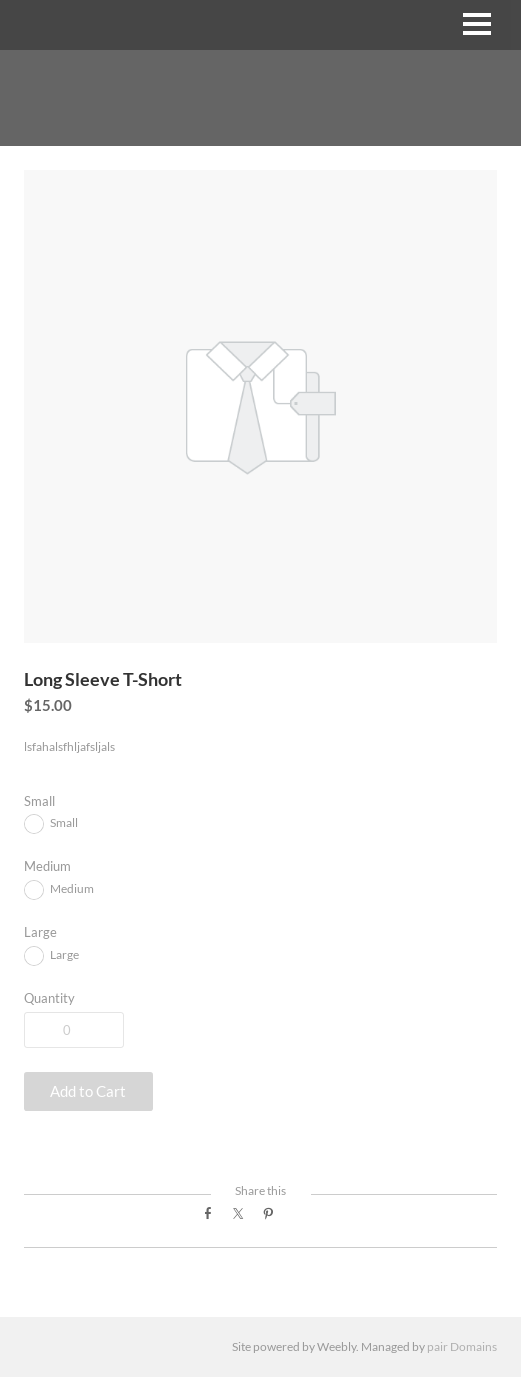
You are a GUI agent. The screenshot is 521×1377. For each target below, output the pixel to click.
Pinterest (274, 1220)
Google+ (303, 1225)
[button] (88, 1091)
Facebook (214, 1220)
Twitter (244, 1220)
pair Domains (462, 1346)
